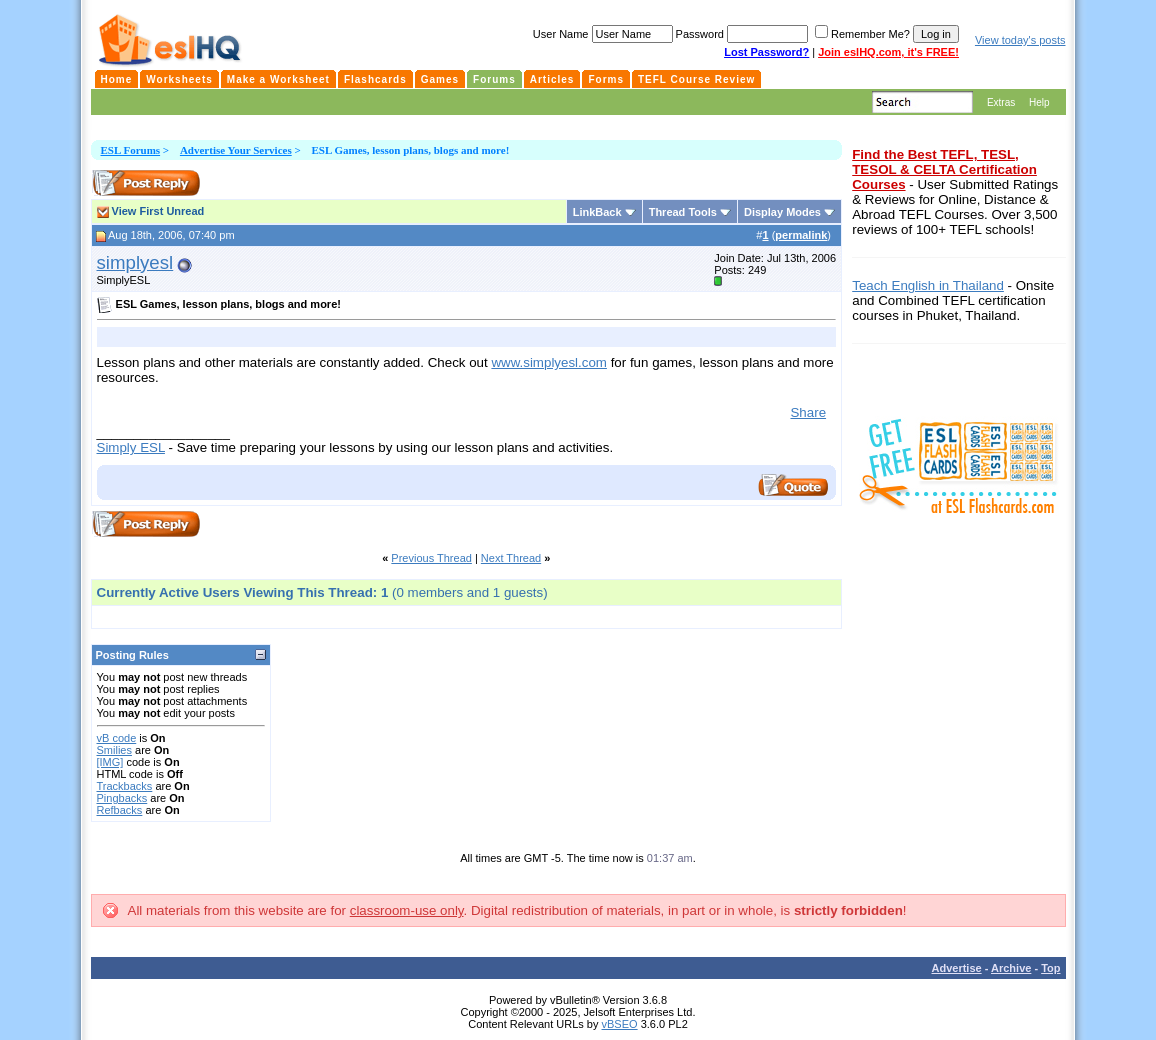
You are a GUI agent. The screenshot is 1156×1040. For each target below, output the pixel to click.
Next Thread (511, 558)
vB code (117, 738)
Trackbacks (125, 786)
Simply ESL (131, 447)
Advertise (957, 968)
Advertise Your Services (236, 150)
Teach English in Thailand (928, 285)
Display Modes (782, 212)
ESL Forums (131, 150)
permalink (801, 235)
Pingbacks (122, 798)
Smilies (114, 750)
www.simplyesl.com (549, 362)
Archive (1011, 968)
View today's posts (1020, 40)
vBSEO (620, 1024)
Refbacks (120, 810)
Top (1050, 968)
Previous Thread (431, 558)
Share (808, 412)
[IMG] (110, 762)
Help (1039, 102)
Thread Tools (683, 212)
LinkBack (597, 212)
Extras (1001, 102)
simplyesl (135, 262)
